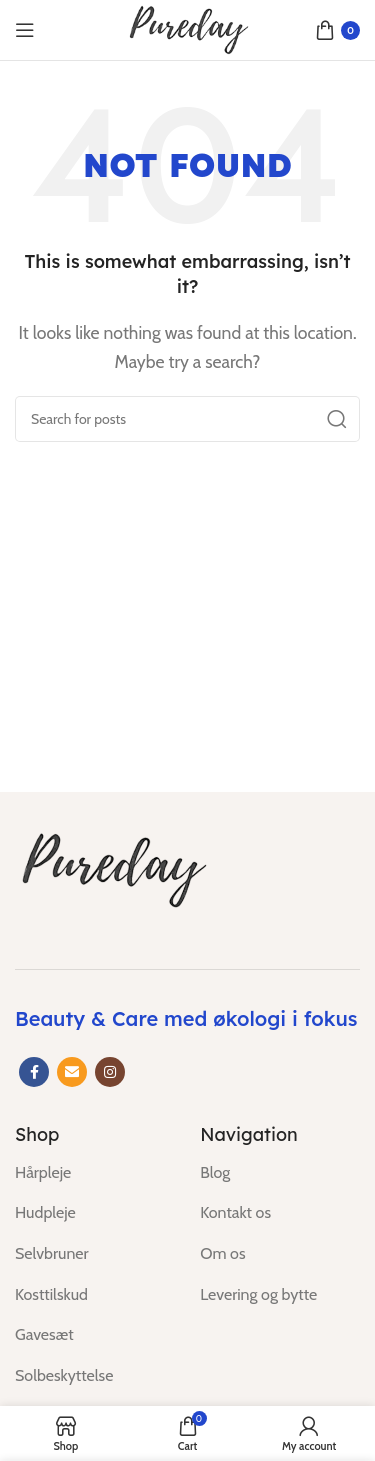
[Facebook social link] (34, 1072)
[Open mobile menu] (25, 30)
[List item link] (92, 1173)
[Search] (187, 419)
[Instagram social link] (110, 1072)
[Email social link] (72, 1072)
